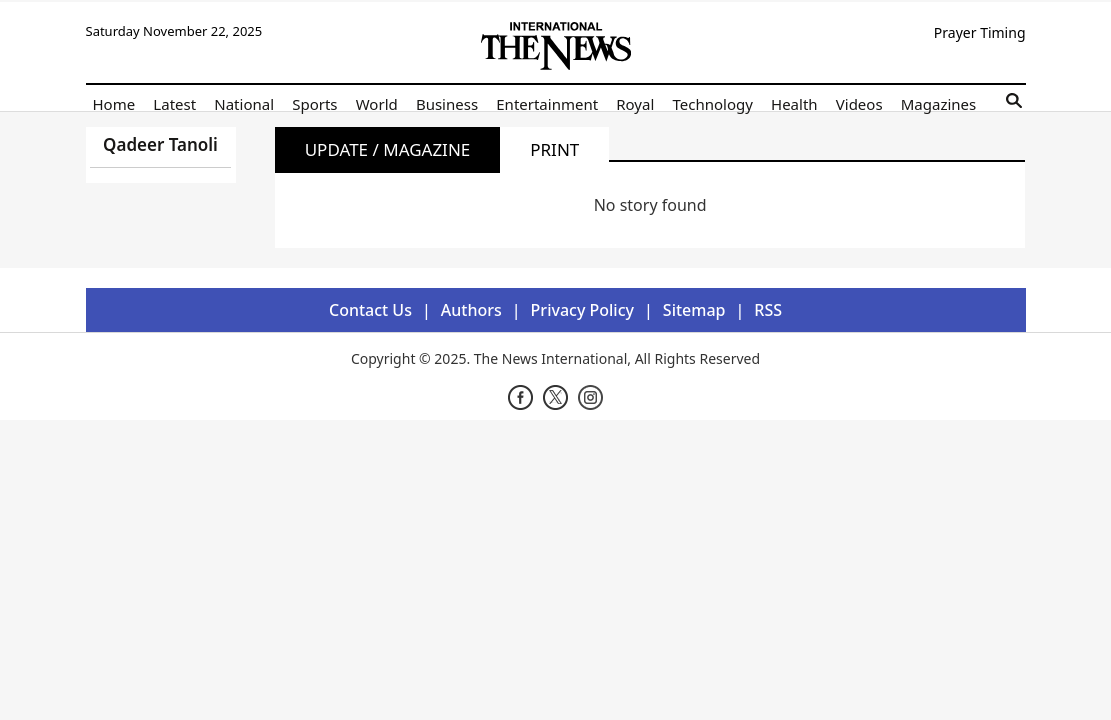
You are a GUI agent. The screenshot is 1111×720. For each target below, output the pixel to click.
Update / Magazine (388, 149)
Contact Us (370, 310)
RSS (768, 310)
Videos (859, 104)
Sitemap (694, 310)
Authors (471, 310)
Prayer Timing (980, 32)
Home (114, 104)
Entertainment (547, 104)
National (244, 104)
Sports (314, 104)
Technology (712, 104)
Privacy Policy (582, 310)
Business (447, 104)
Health (794, 104)
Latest (174, 104)
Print (554, 149)
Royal (635, 104)
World (377, 104)
